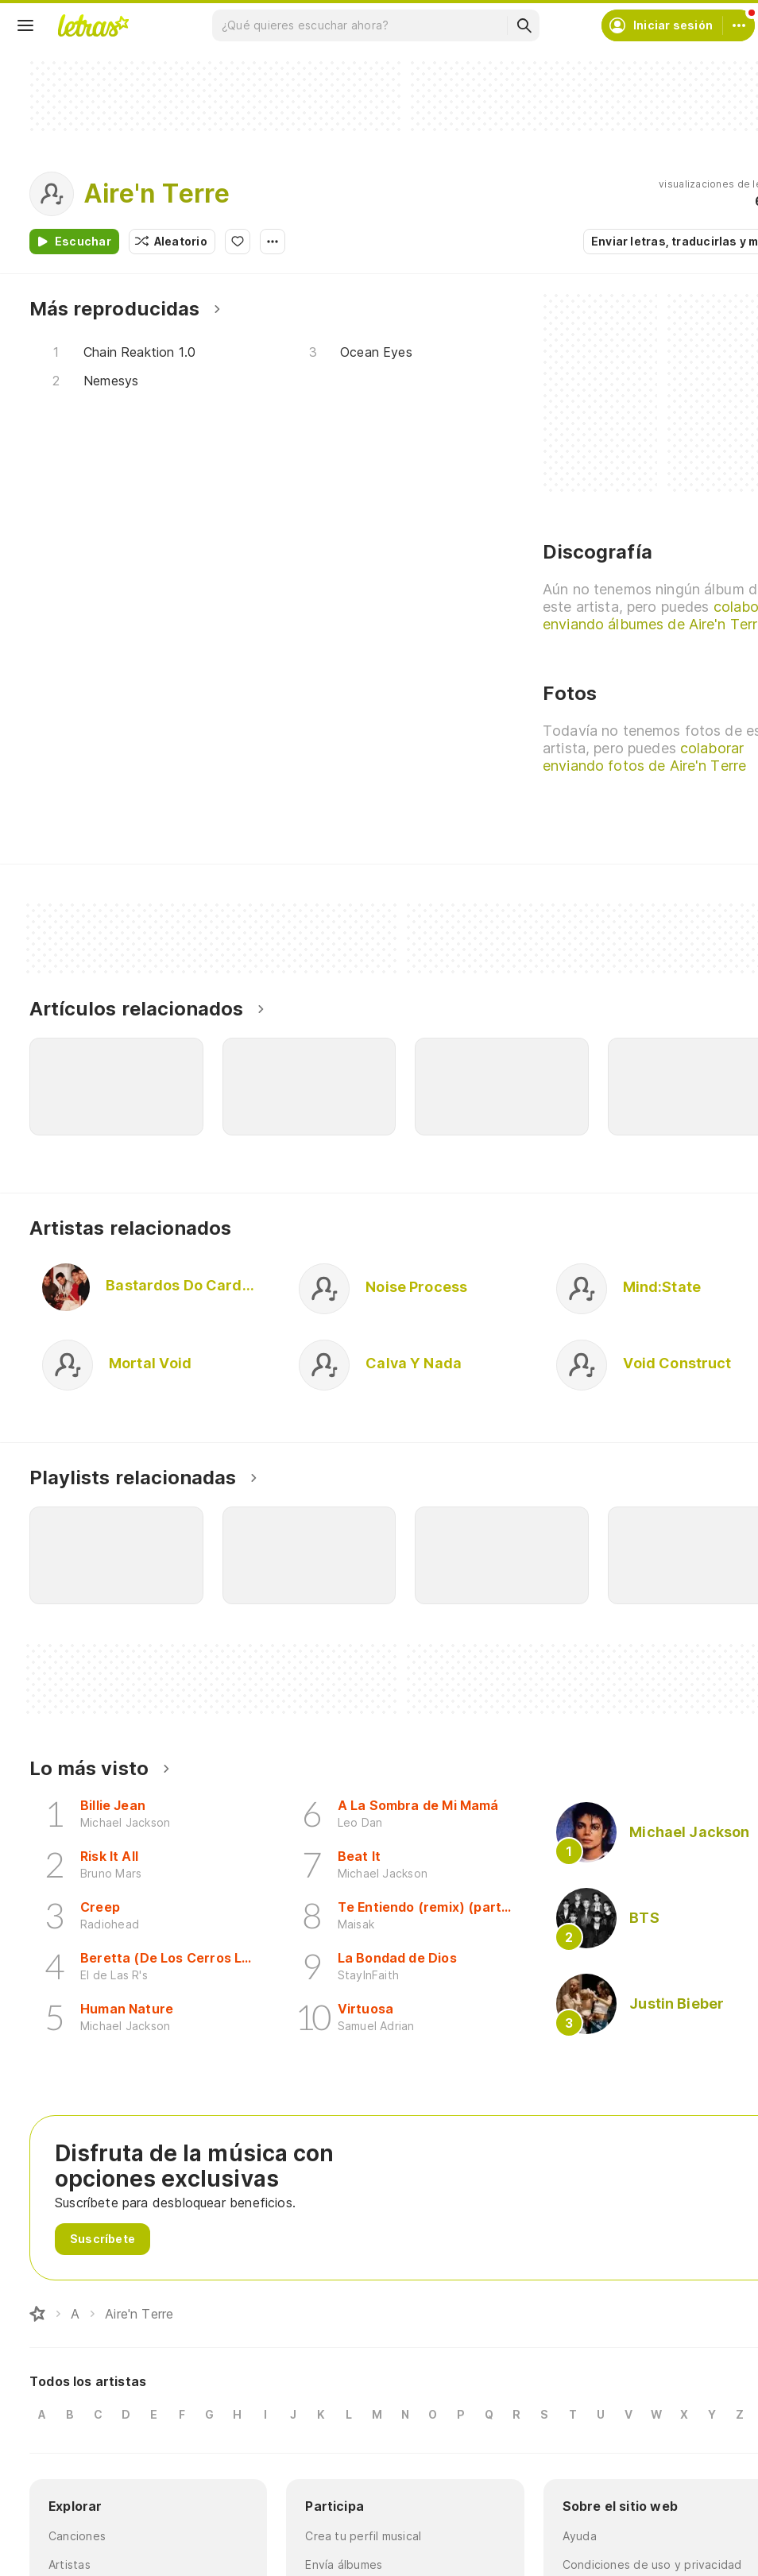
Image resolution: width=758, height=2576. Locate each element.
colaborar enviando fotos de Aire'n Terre (644, 757)
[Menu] (25, 25)
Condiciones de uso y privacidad (652, 2564)
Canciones (77, 2536)
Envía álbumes (343, 2564)
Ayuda (580, 2536)
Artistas (69, 2564)
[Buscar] (523, 25)
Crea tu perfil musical (363, 2536)
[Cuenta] (739, 25)
